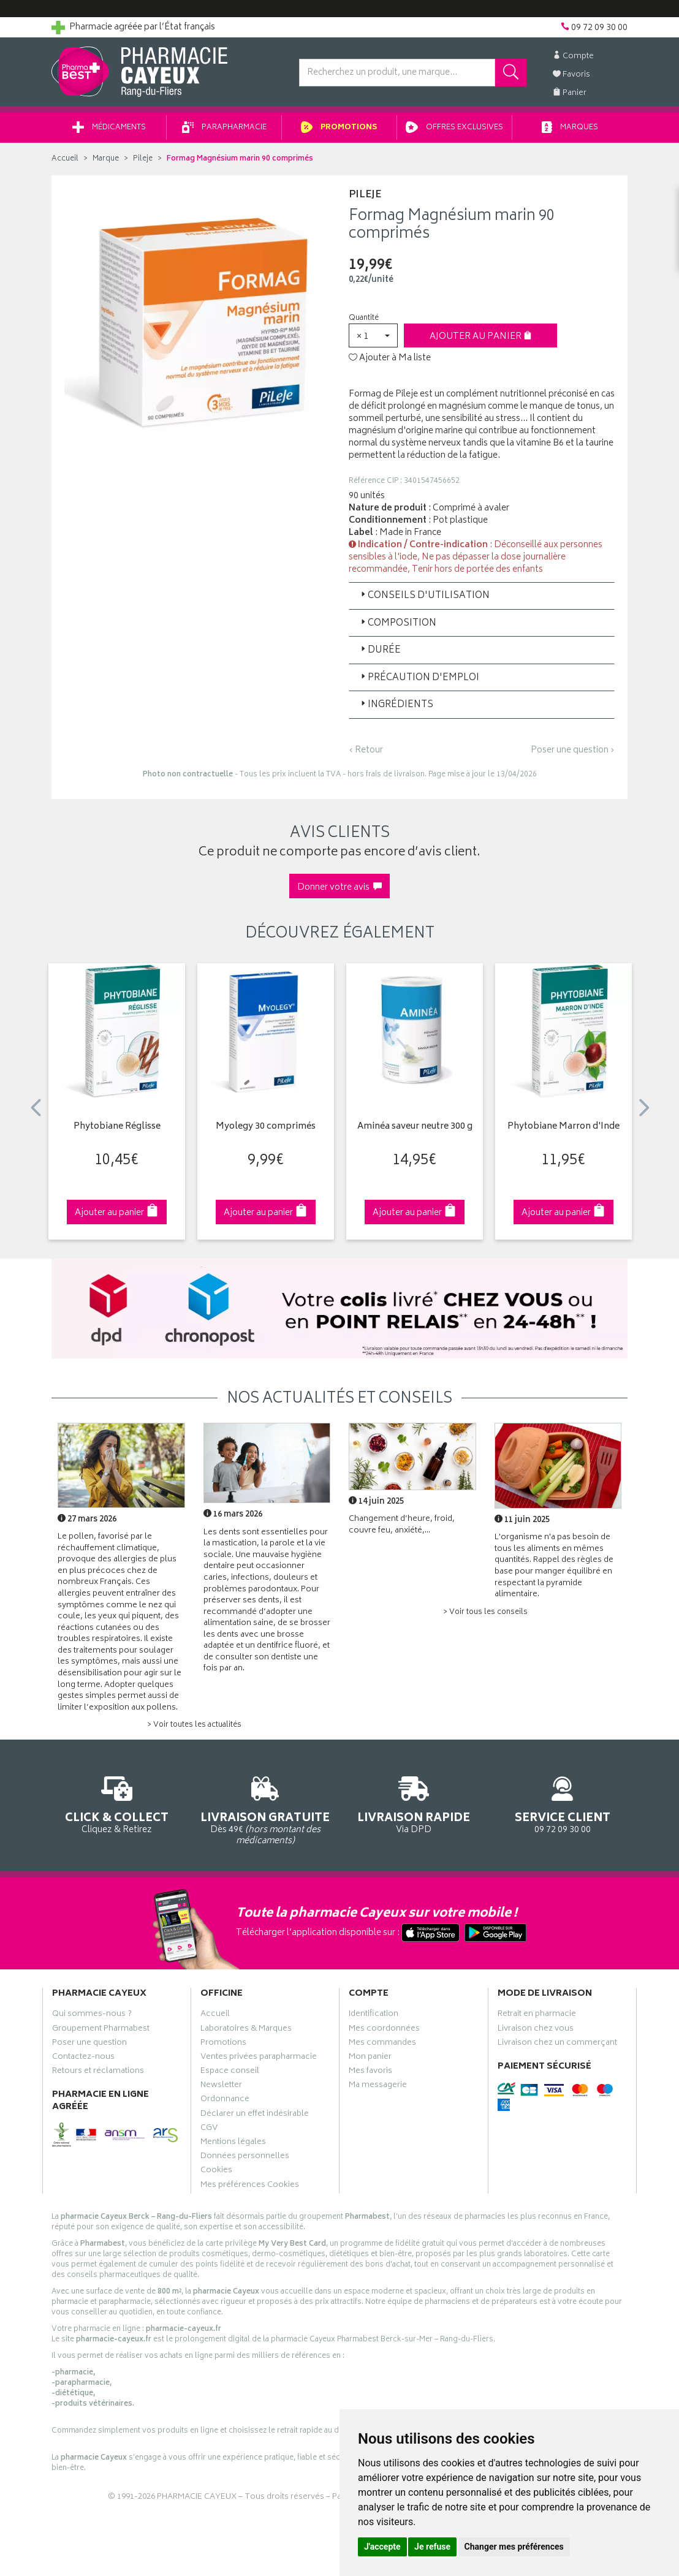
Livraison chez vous (536, 2030)
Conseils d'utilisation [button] (424, 596)
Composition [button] (397, 623)
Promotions (339, 127)
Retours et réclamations (98, 2072)
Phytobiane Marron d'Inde (563, 1127)
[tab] (481, 595)
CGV (209, 2129)
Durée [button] (379, 650)
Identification (373, 2015)
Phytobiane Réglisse (117, 1127)
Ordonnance (224, 2100)
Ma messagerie (378, 2086)
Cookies (216, 2171)
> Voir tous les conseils (485, 1612)
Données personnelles (244, 2157)
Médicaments (109, 127)
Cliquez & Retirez (116, 1803)
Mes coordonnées (384, 2030)
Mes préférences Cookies (249, 2186)
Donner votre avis (339, 887)
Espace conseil (229, 2072)
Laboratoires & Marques (246, 2030)
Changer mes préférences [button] (514, 2546)
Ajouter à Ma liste (390, 358)
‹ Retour (366, 750)
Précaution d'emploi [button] (418, 678)
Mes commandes (382, 2044)
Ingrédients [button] (395, 705)
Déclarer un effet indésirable (254, 2115)
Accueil (64, 159)
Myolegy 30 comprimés (266, 1127)
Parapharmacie (224, 127)
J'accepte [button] (382, 2546)
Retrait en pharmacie (537, 2015)
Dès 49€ (265, 1808)
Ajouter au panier (481, 336)
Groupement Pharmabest (101, 2030)
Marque (106, 159)
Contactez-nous (83, 2058)
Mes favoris (370, 2072)
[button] (373, 335)
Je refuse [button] (432, 2546)
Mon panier (370, 2058)
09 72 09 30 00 (563, 1803)
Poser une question (89, 2044)
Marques (570, 127)
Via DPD (414, 1803)
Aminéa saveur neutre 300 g (414, 1127)
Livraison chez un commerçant (557, 2044)
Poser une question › (573, 750)
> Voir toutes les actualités (194, 1725)
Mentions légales (233, 2143)
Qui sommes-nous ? (92, 2015)
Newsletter (221, 2086)
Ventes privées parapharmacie (258, 2058)
